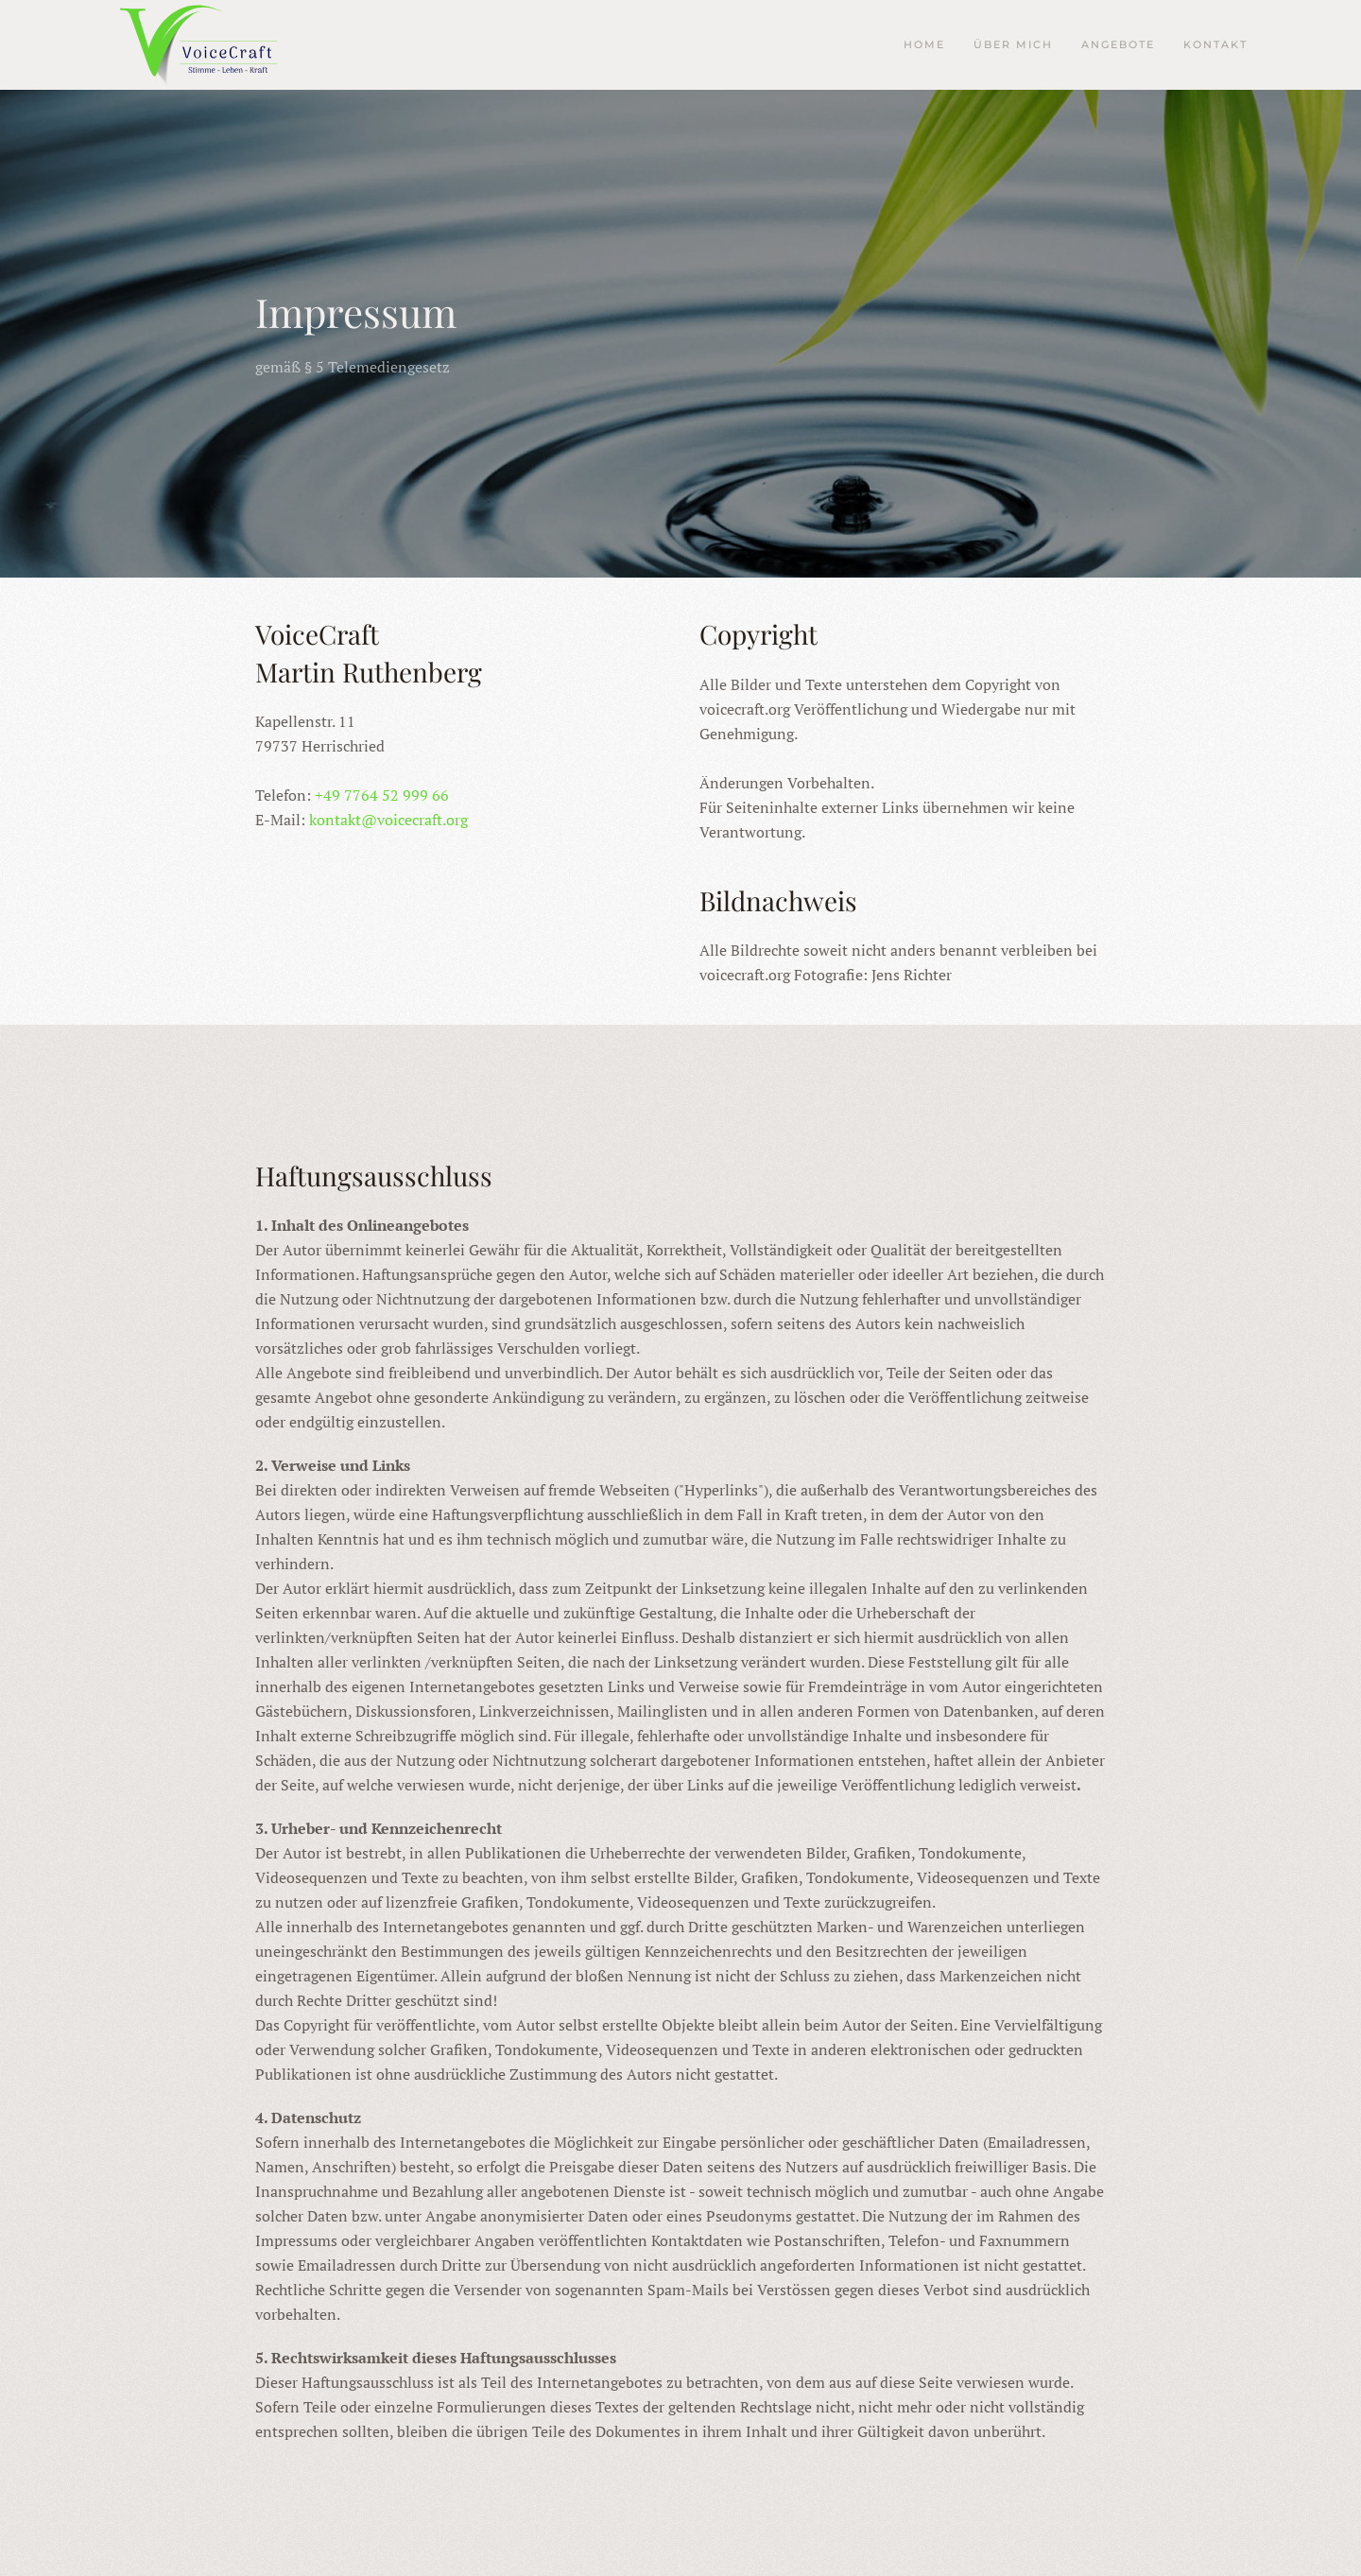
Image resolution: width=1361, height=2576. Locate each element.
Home (924, 44)
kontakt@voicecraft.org (388, 819)
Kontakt (1215, 44)
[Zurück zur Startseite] (207, 45)
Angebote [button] (1118, 44)
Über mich (1013, 44)
